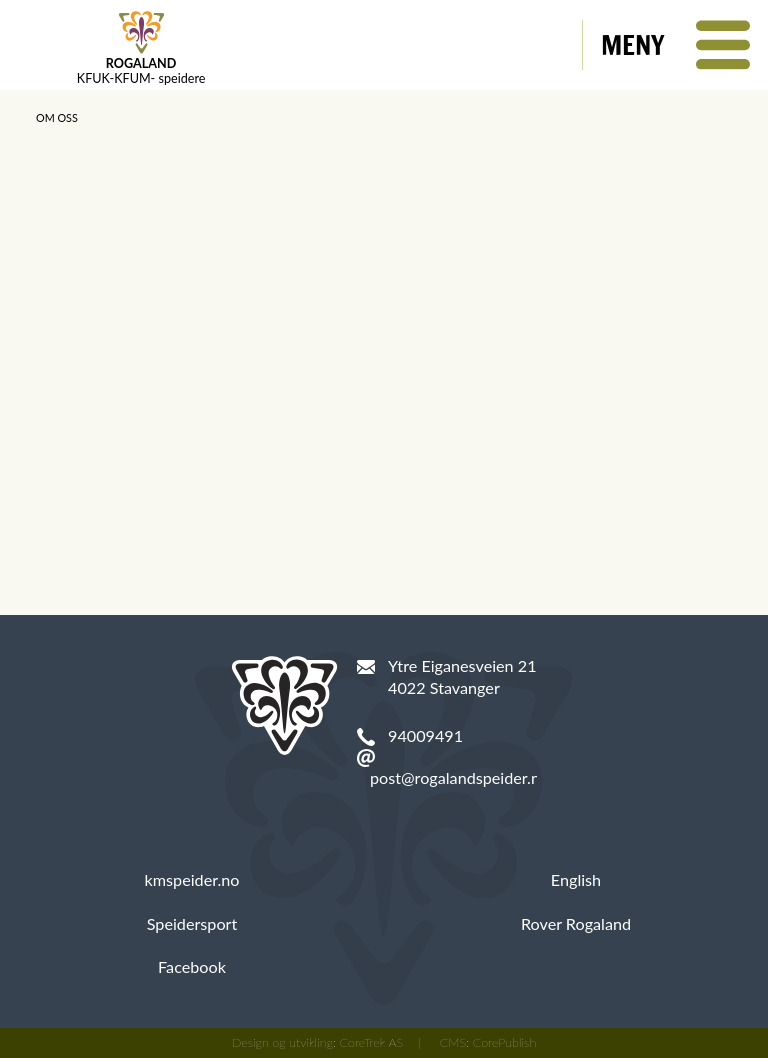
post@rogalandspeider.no (459, 777)
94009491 (425, 735)
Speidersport (192, 923)
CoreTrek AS (372, 1042)
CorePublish (505, 1042)
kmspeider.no (192, 879)
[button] (675, 45)
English (576, 879)
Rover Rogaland (576, 923)
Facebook (192, 966)
